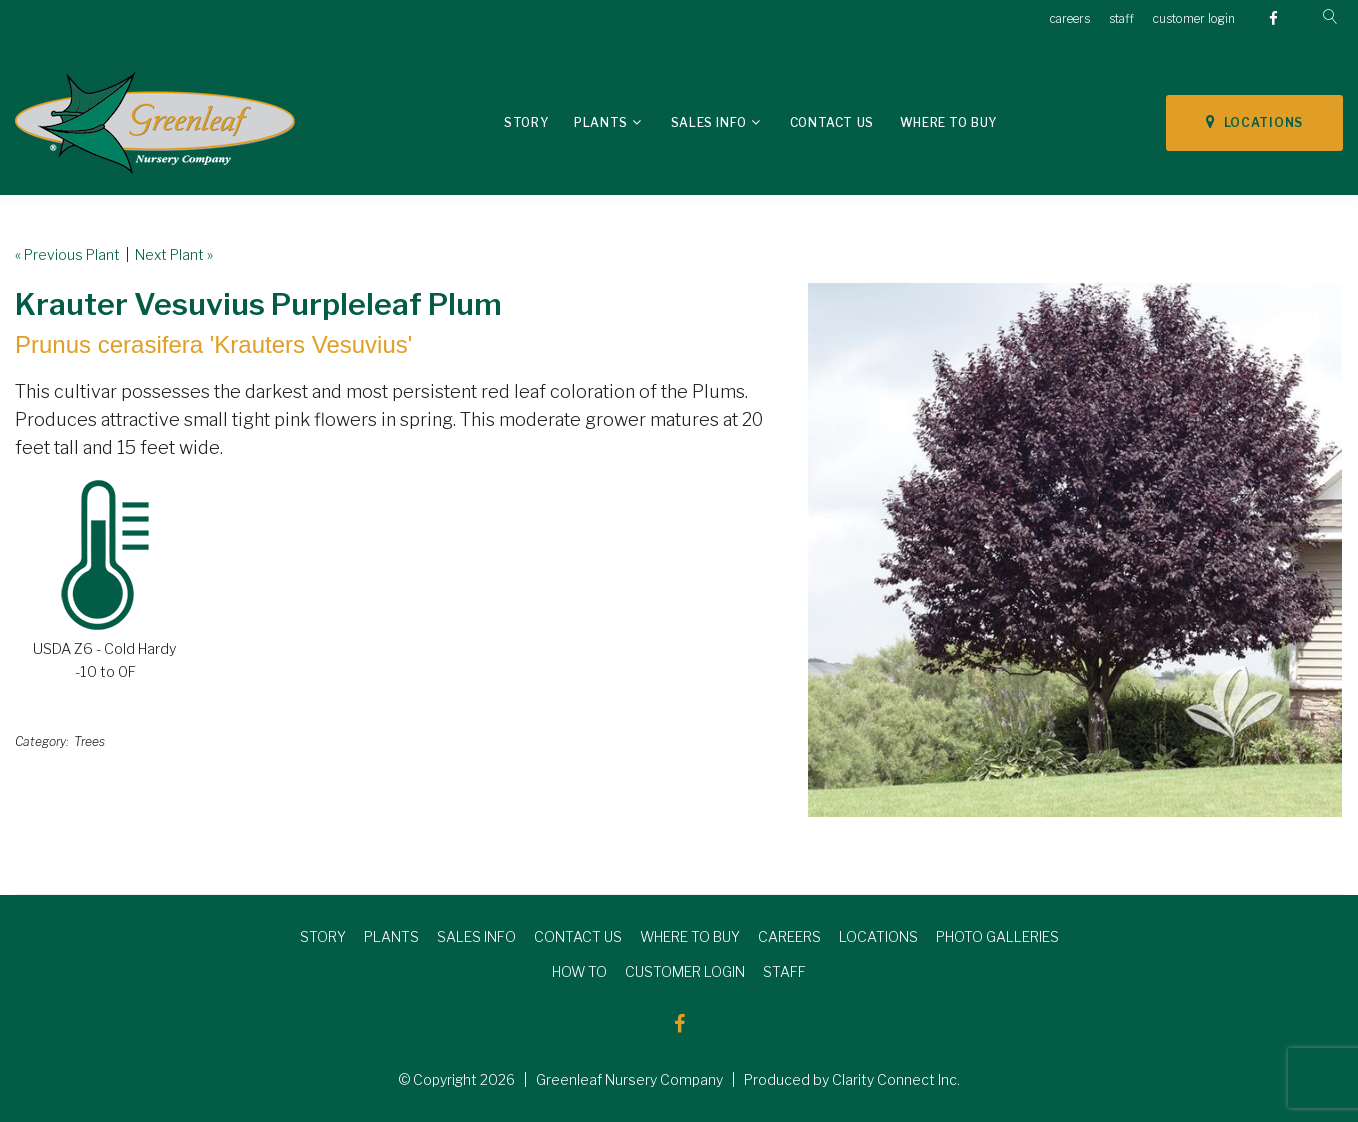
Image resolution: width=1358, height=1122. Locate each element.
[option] (1075, 550)
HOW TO (579, 971)
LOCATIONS (1254, 122)
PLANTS (391, 936)
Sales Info (709, 122)
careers (1070, 18)
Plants (601, 122)
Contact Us (832, 122)
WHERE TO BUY (690, 936)
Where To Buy (948, 122)
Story (526, 122)
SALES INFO (476, 936)
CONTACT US (578, 936)
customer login (1194, 18)
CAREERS (789, 936)
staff (1121, 18)
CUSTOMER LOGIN (685, 971)
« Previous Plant (67, 254)
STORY (323, 936)
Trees (89, 741)
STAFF (784, 971)
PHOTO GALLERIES (997, 936)
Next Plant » (174, 254)
